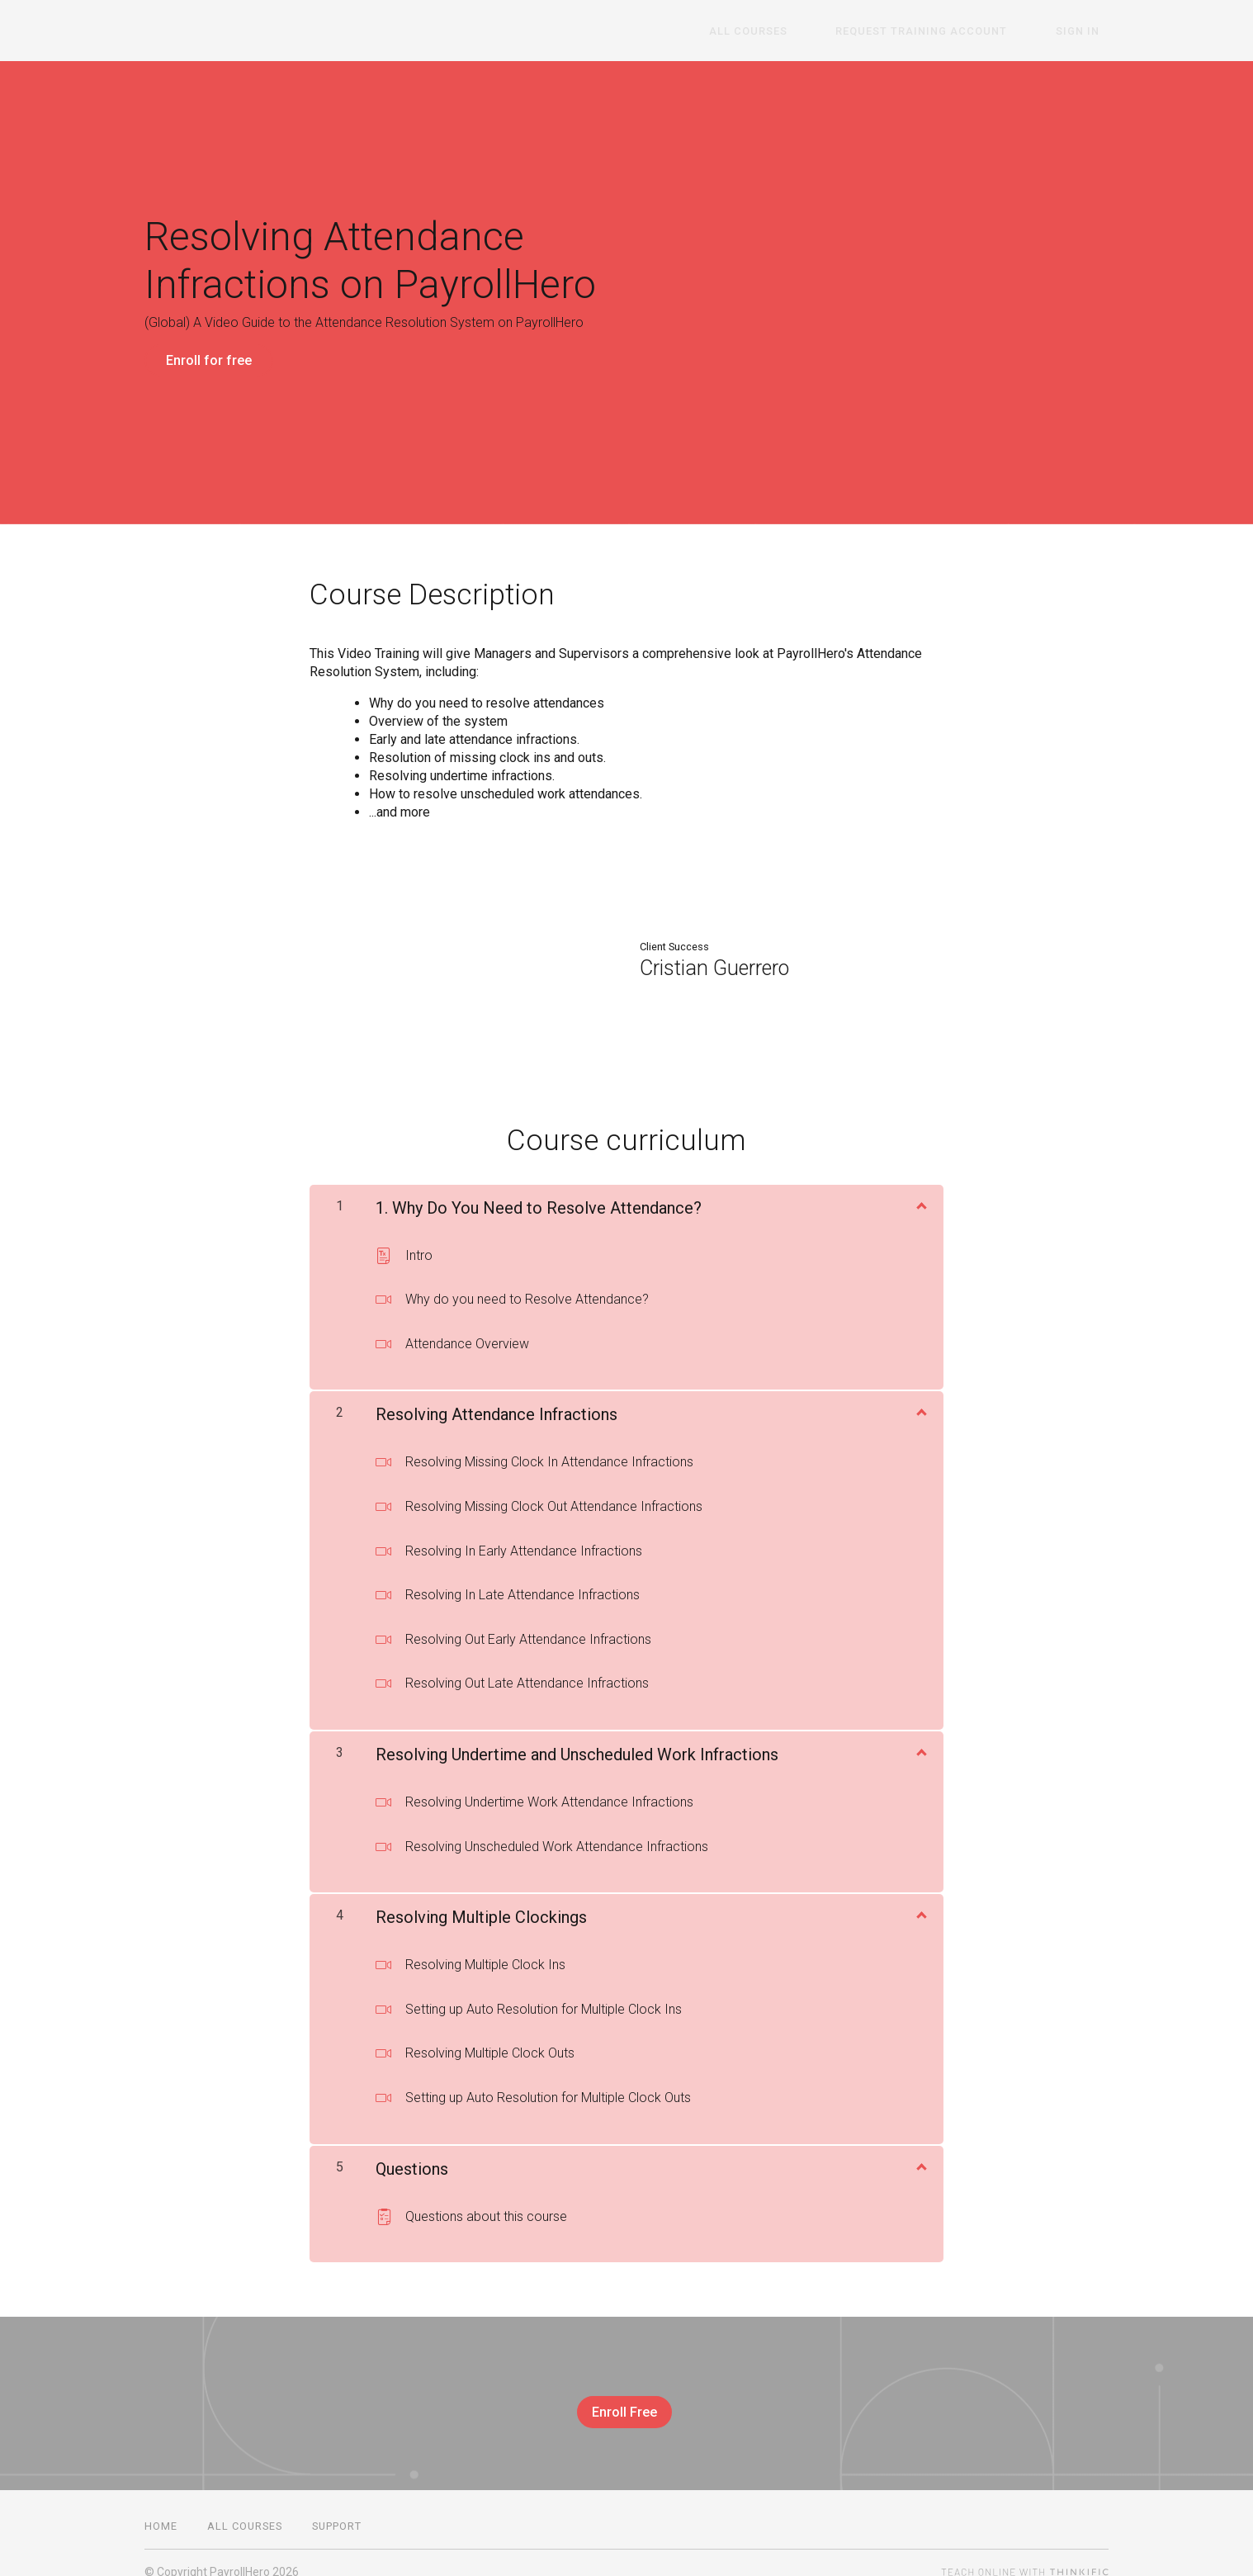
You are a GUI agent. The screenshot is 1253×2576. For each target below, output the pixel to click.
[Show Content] (920, 1194)
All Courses (794, 31)
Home (160, 2508)
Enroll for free (209, 360)
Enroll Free (620, 2403)
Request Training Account (949, 31)
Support (337, 2508)
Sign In (1087, 31)
